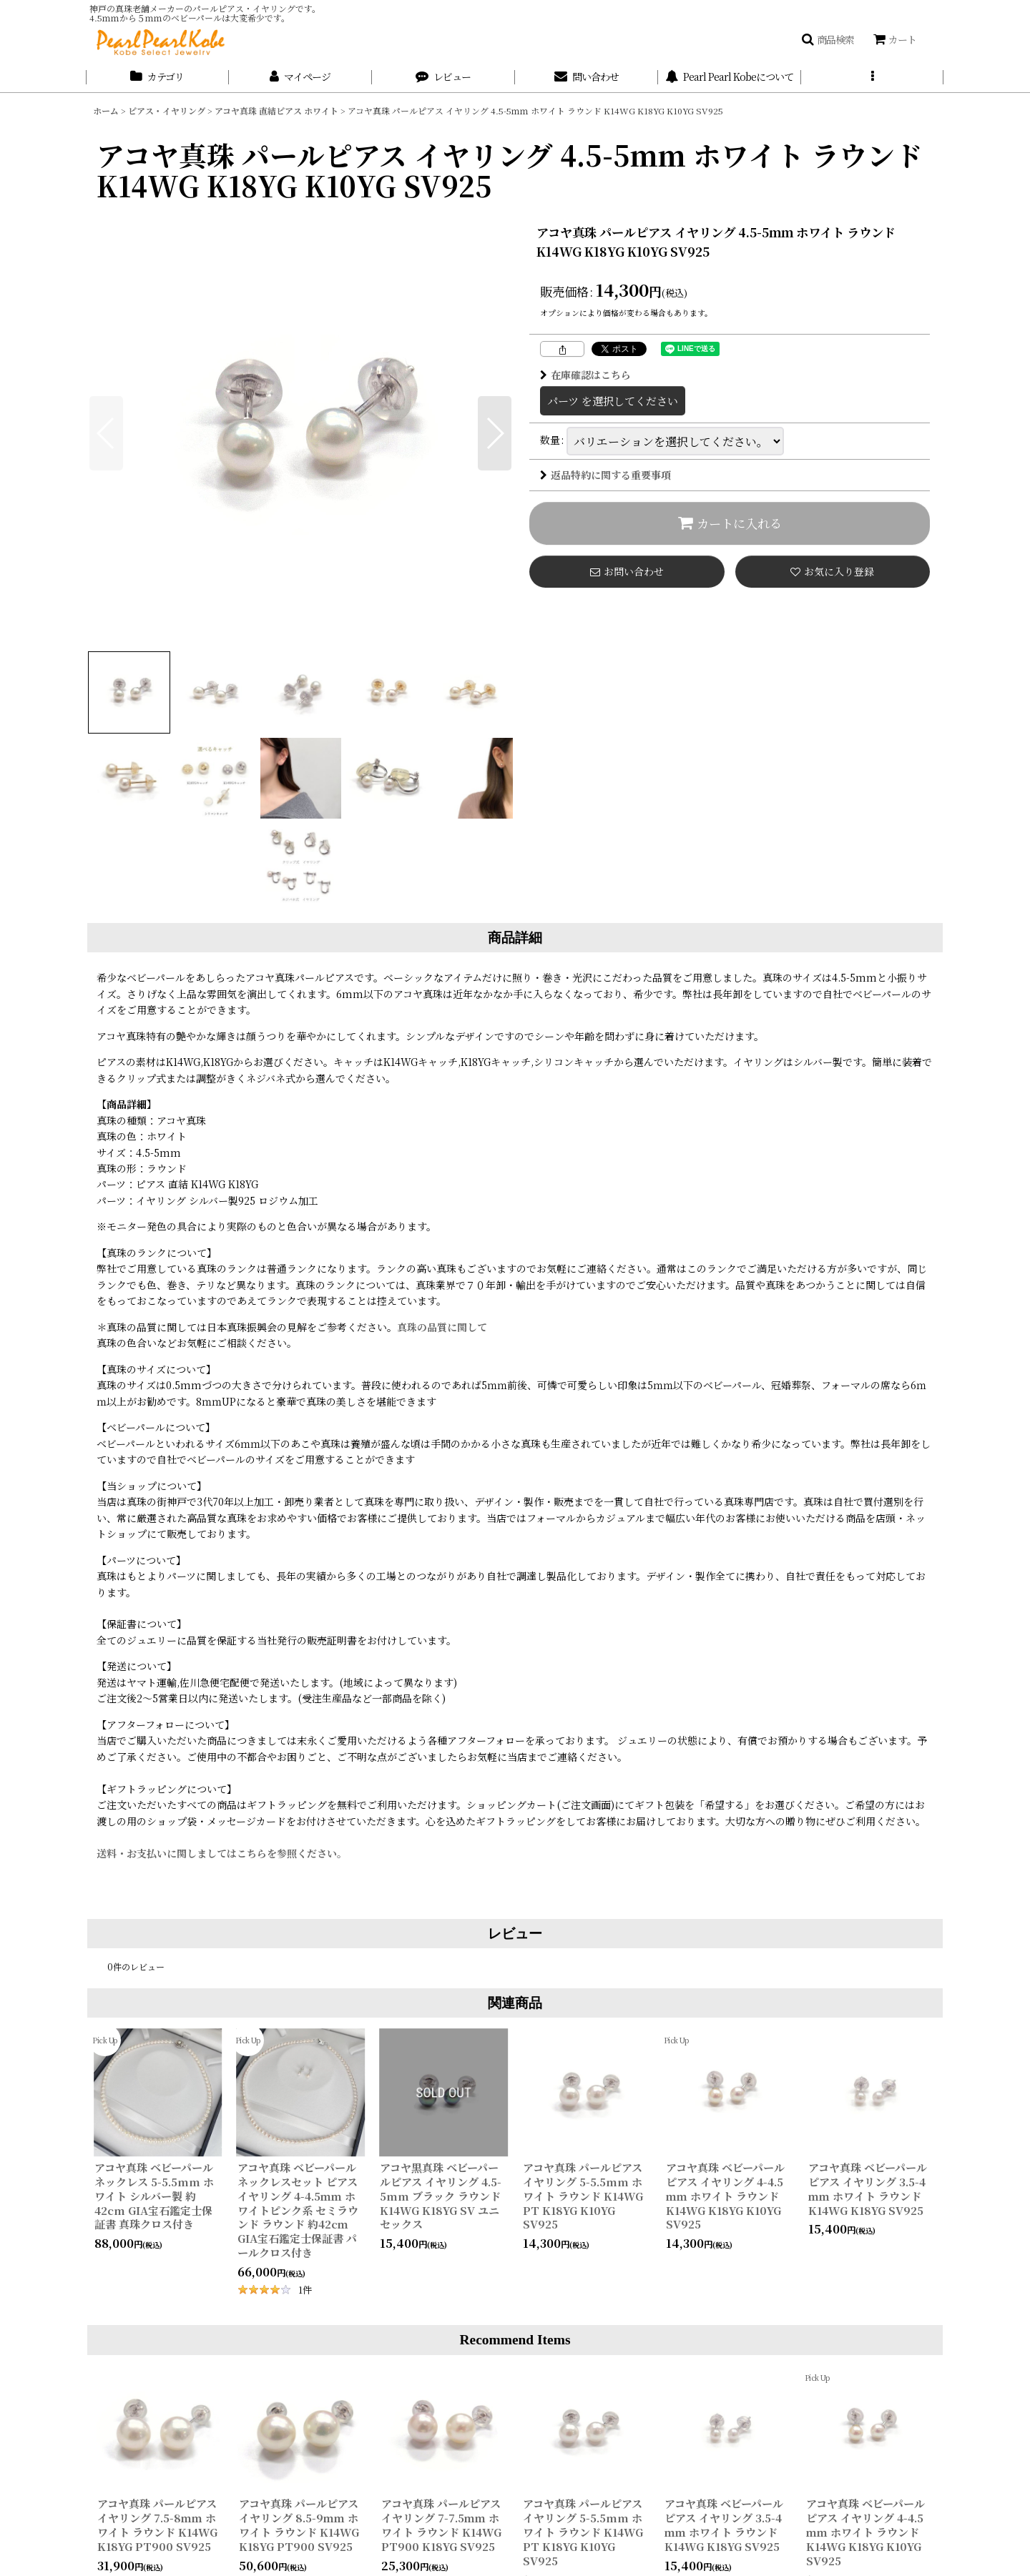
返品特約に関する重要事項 (605, 475)
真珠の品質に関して (447, 1327)
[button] (827, 39)
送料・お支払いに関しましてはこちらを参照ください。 (222, 1853)
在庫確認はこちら (585, 374)
